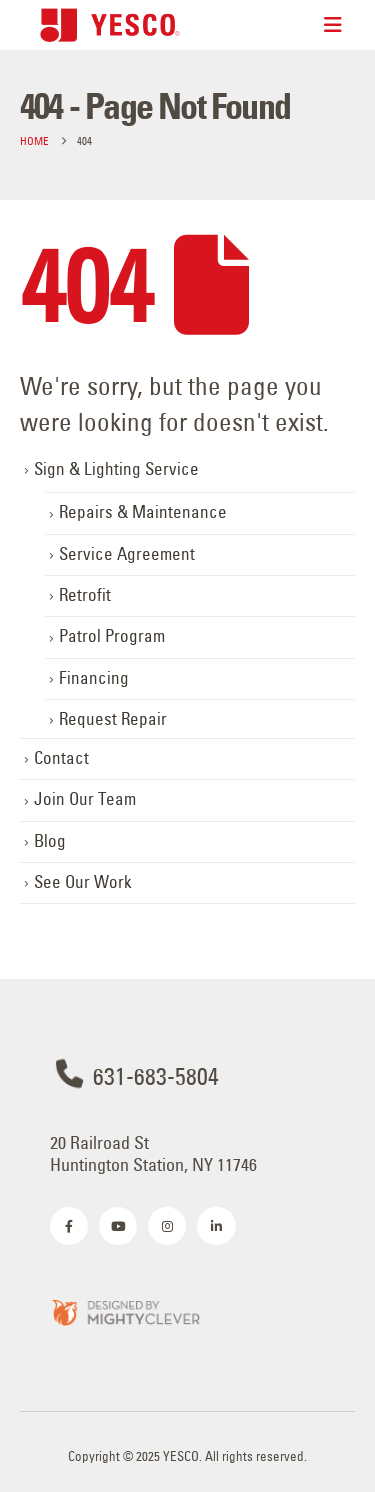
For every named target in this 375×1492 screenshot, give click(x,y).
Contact (61, 758)
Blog (50, 841)
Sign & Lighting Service (116, 469)
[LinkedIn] (216, 1226)
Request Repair (113, 719)
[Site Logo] (110, 24)
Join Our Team (85, 799)
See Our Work (83, 882)
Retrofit (85, 595)
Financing (94, 678)
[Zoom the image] (125, 1311)
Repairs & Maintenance (143, 512)
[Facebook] (69, 1226)
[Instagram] (167, 1226)
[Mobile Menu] (333, 25)
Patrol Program (112, 636)
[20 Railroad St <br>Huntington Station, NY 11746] (187, 1151)
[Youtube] (118, 1226)
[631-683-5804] (187, 1074)
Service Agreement (127, 554)
